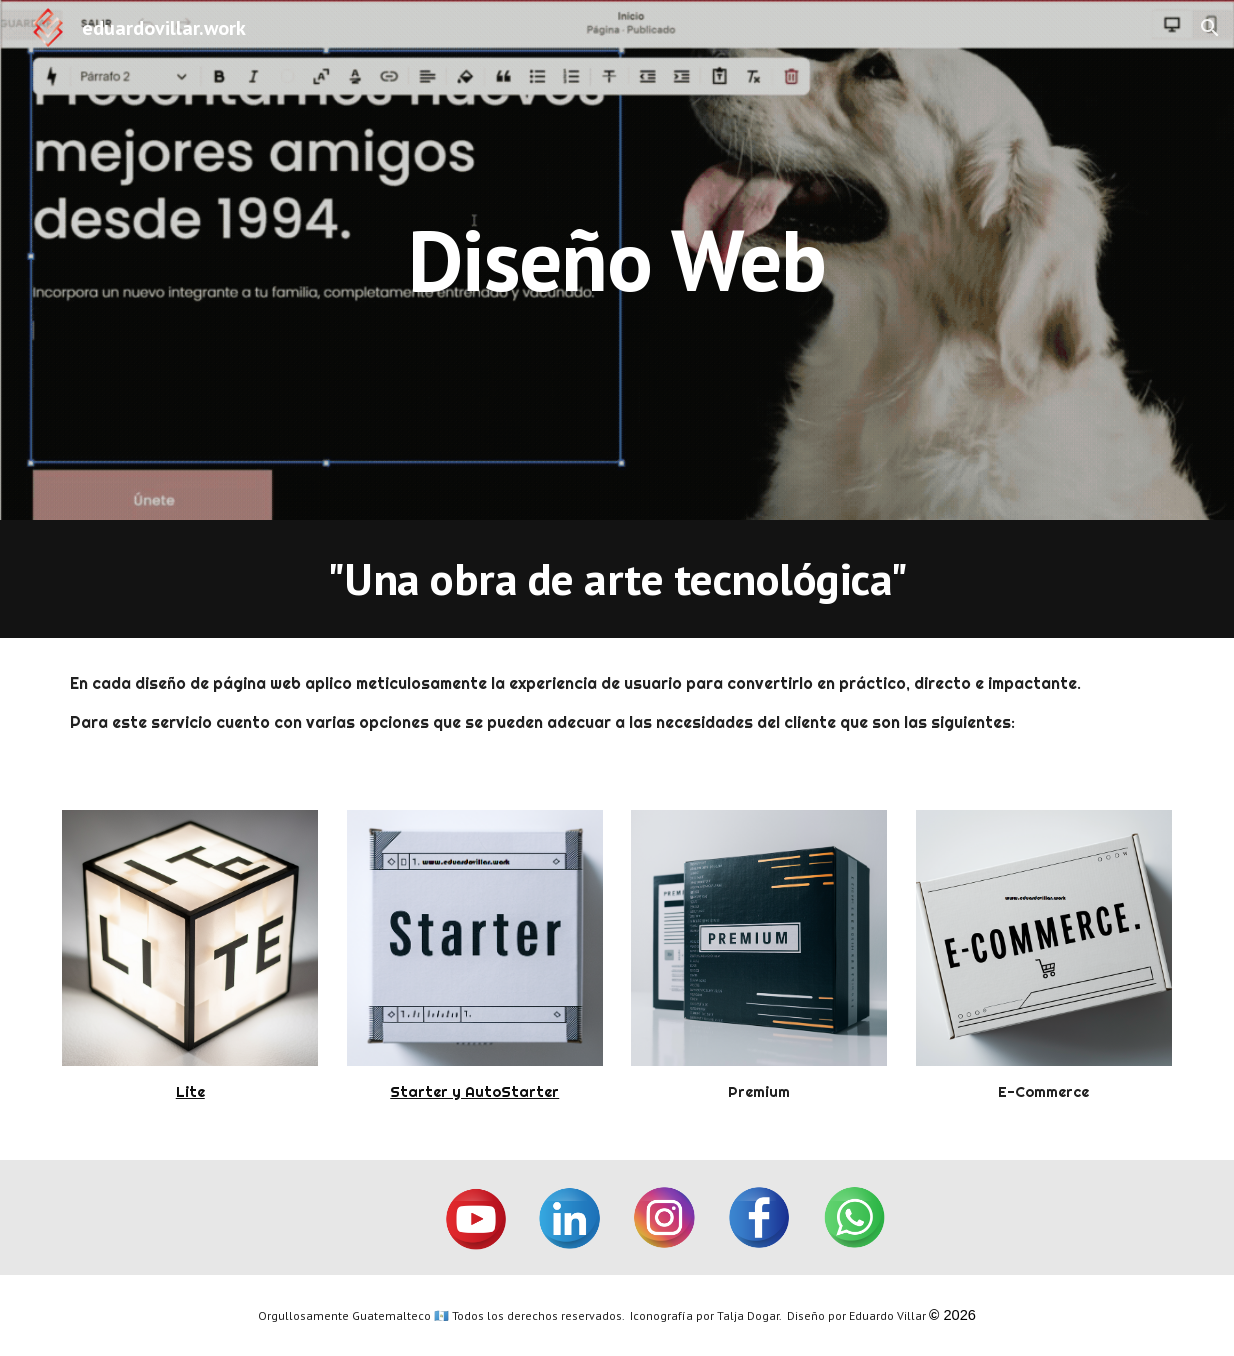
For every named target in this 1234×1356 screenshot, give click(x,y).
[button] (1210, 28)
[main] (617, 259)
